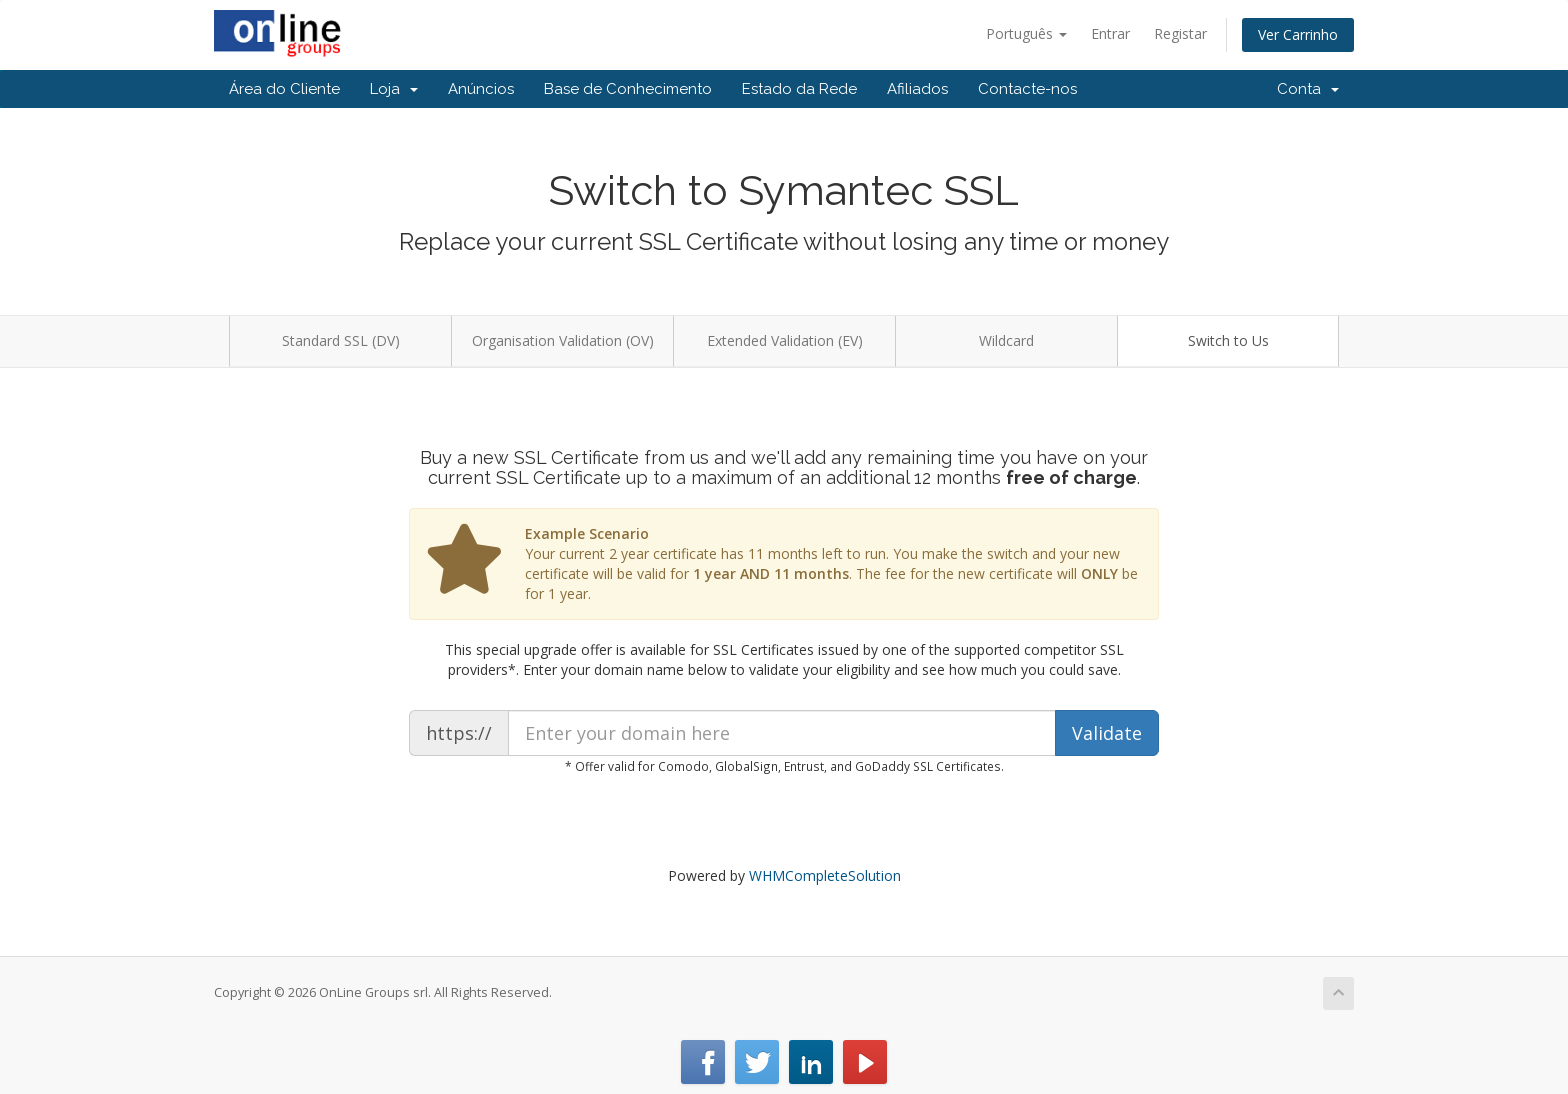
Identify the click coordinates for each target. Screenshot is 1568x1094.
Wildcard (1006, 340)
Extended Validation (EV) (785, 340)
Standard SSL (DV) (341, 340)
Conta (1308, 89)
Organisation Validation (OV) (563, 340)
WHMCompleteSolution (825, 875)
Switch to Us (1228, 340)
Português (1026, 33)
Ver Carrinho (1298, 34)
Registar (1180, 33)
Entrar (1110, 33)
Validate (1107, 733)
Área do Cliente (284, 89)
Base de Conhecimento (628, 89)
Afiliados (917, 89)
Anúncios (481, 89)
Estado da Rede (799, 89)
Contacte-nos (1027, 89)
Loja (394, 89)
